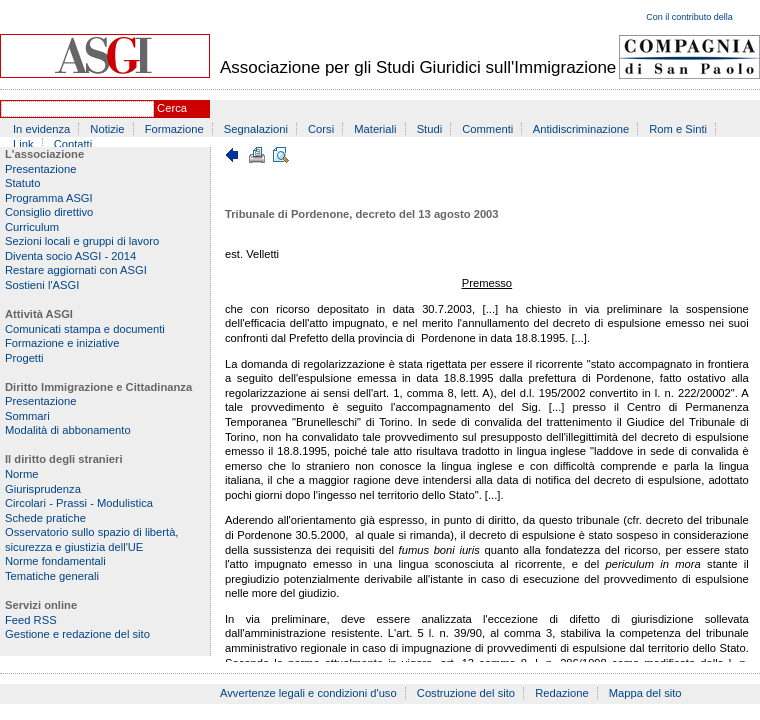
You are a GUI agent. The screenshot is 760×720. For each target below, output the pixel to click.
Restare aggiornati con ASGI (76, 270)
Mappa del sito (645, 693)
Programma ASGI (49, 198)
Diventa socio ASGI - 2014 (70, 256)
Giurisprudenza (43, 489)
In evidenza (41, 129)
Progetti (24, 358)
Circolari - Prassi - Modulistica (79, 503)
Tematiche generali (52, 576)
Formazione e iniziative (62, 343)
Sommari (27, 416)
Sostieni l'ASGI (42, 285)
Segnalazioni (256, 129)
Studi (430, 129)
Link (23, 144)
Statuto (22, 183)
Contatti (73, 144)
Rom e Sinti (678, 129)
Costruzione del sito (466, 693)
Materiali (375, 129)
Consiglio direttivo (49, 212)
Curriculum (32, 227)
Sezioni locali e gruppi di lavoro (82, 241)
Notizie (107, 129)
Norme (22, 474)
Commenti (487, 129)
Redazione (562, 693)
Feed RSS (31, 620)
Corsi (321, 129)
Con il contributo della (689, 17)
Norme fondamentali (55, 561)
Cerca (172, 108)
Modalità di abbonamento (68, 430)
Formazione (174, 129)
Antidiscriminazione (581, 129)
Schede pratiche (45, 518)
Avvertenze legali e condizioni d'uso (308, 693)
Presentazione (41, 169)
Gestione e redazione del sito (77, 634)
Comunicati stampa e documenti (85, 329)
